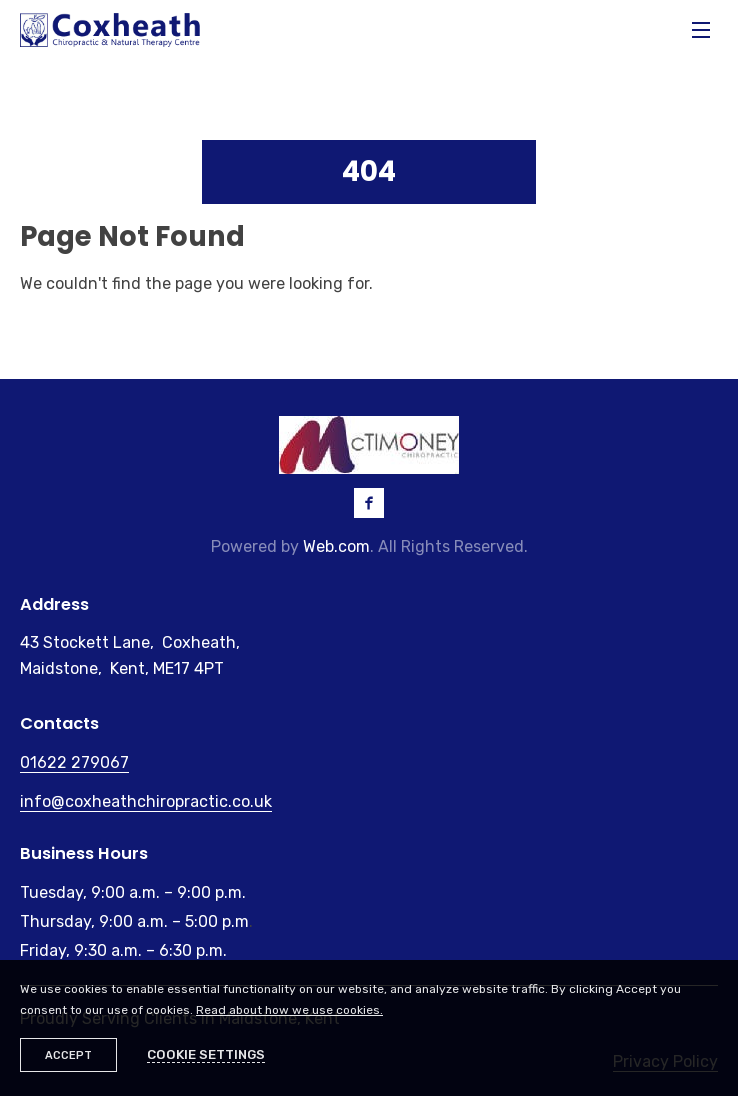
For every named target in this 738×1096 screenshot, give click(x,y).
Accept (68, 1055)
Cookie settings (206, 1054)
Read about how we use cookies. (289, 1010)
